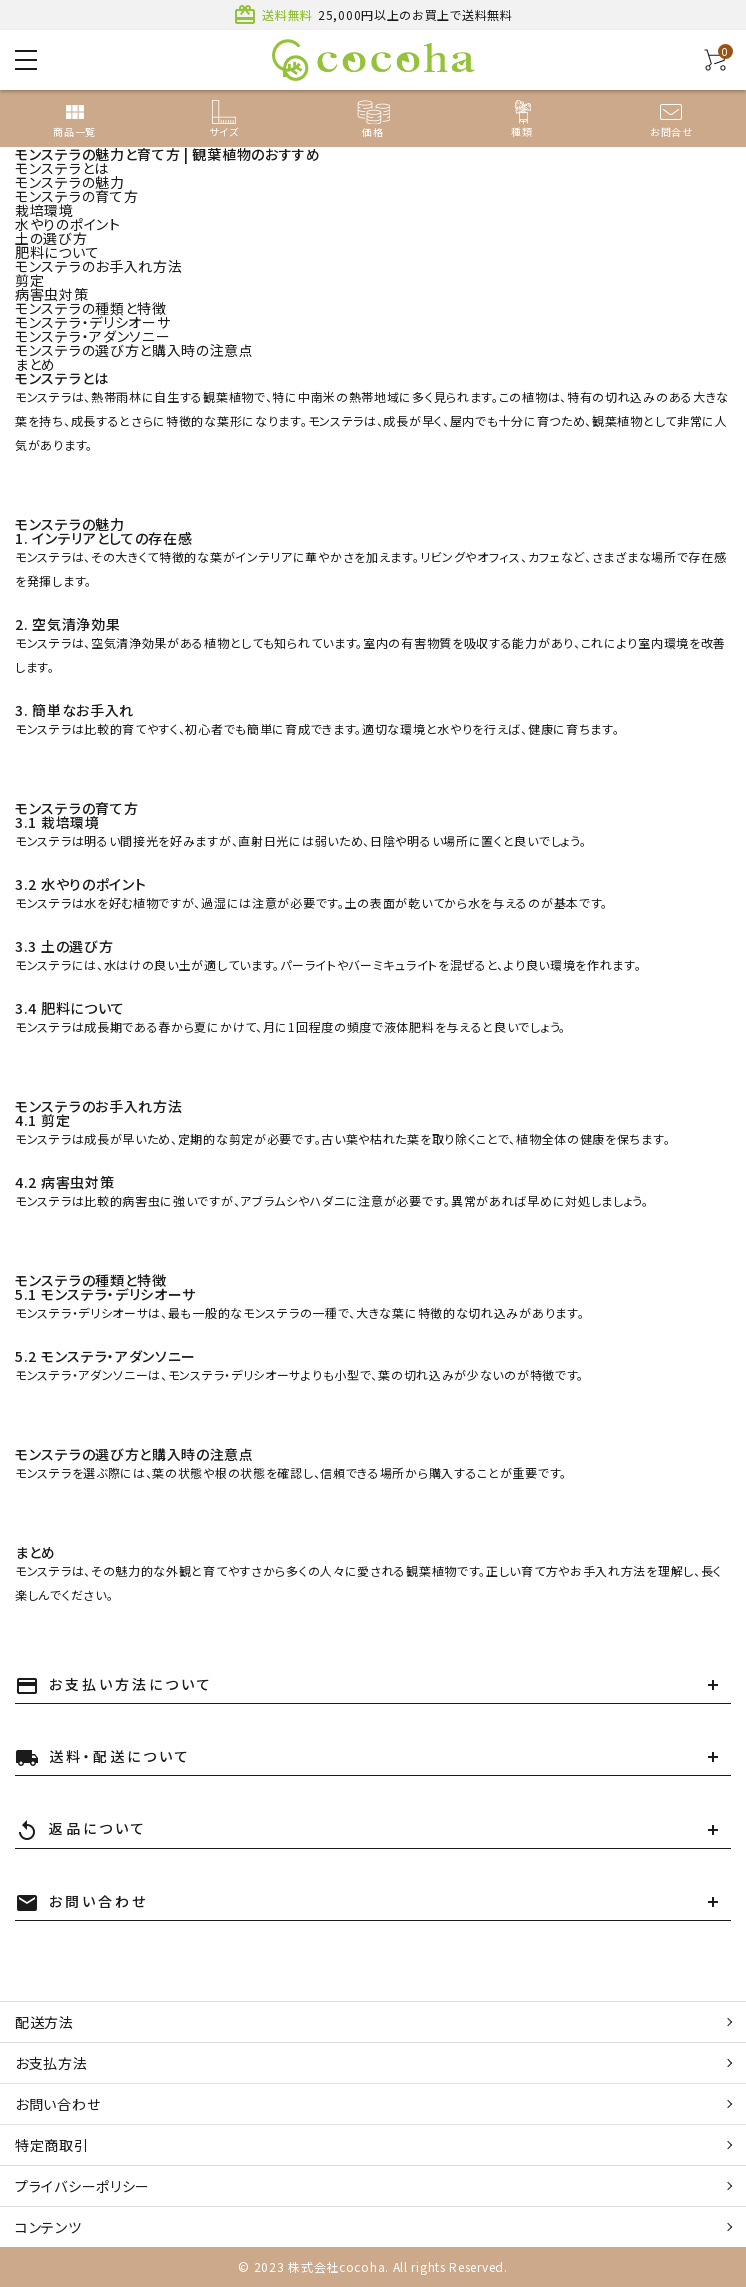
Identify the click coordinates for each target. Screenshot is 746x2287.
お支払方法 (51, 2063)
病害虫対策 (52, 294)
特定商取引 (52, 2145)
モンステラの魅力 (70, 182)
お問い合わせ (57, 2104)
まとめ (35, 364)
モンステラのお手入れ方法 (98, 266)
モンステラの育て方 (76, 196)
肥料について (57, 252)
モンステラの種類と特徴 (91, 308)
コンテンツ (48, 2227)
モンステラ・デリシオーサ (92, 322)
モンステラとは (62, 168)
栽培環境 (44, 210)
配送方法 (44, 2022)
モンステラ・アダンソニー (92, 336)
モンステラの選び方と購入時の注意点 (134, 350)
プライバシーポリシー (82, 2186)
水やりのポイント (68, 224)
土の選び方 (51, 238)
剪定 (29, 280)
